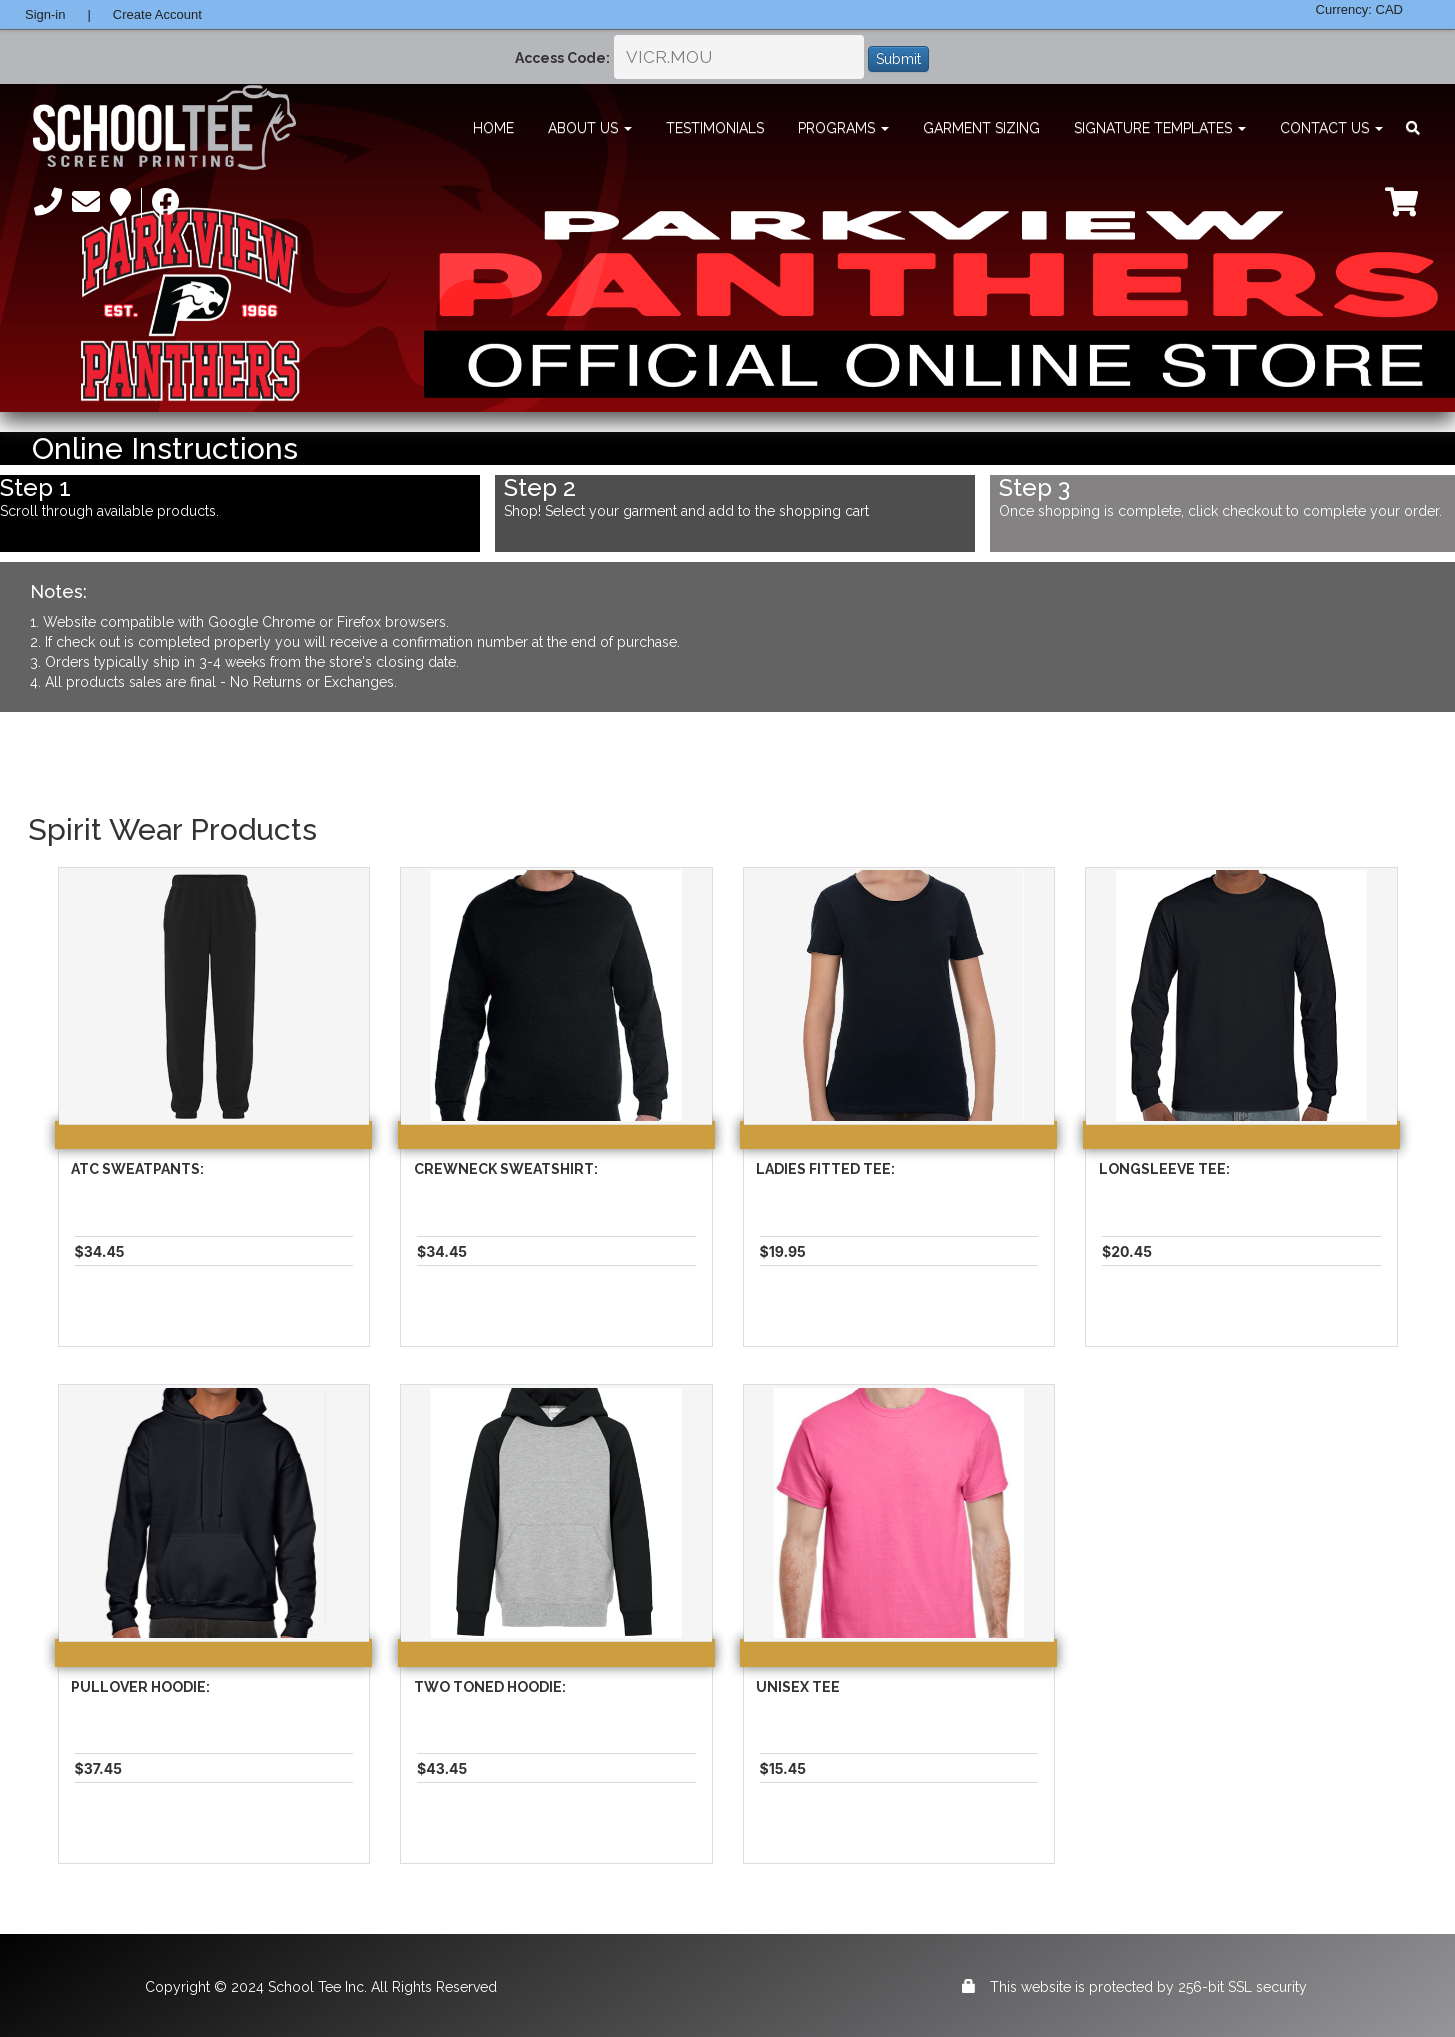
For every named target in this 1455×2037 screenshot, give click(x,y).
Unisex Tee (798, 1687)
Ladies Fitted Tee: (825, 1169)
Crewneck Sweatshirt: (506, 1169)
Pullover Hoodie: (140, 1687)
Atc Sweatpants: (137, 1169)
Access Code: (562, 58)
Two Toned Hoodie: (490, 1687)
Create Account (157, 14)
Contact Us (1331, 128)
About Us (590, 128)
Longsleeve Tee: (1164, 1169)
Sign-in (45, 14)
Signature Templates (1160, 128)
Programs (843, 128)
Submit (898, 59)
